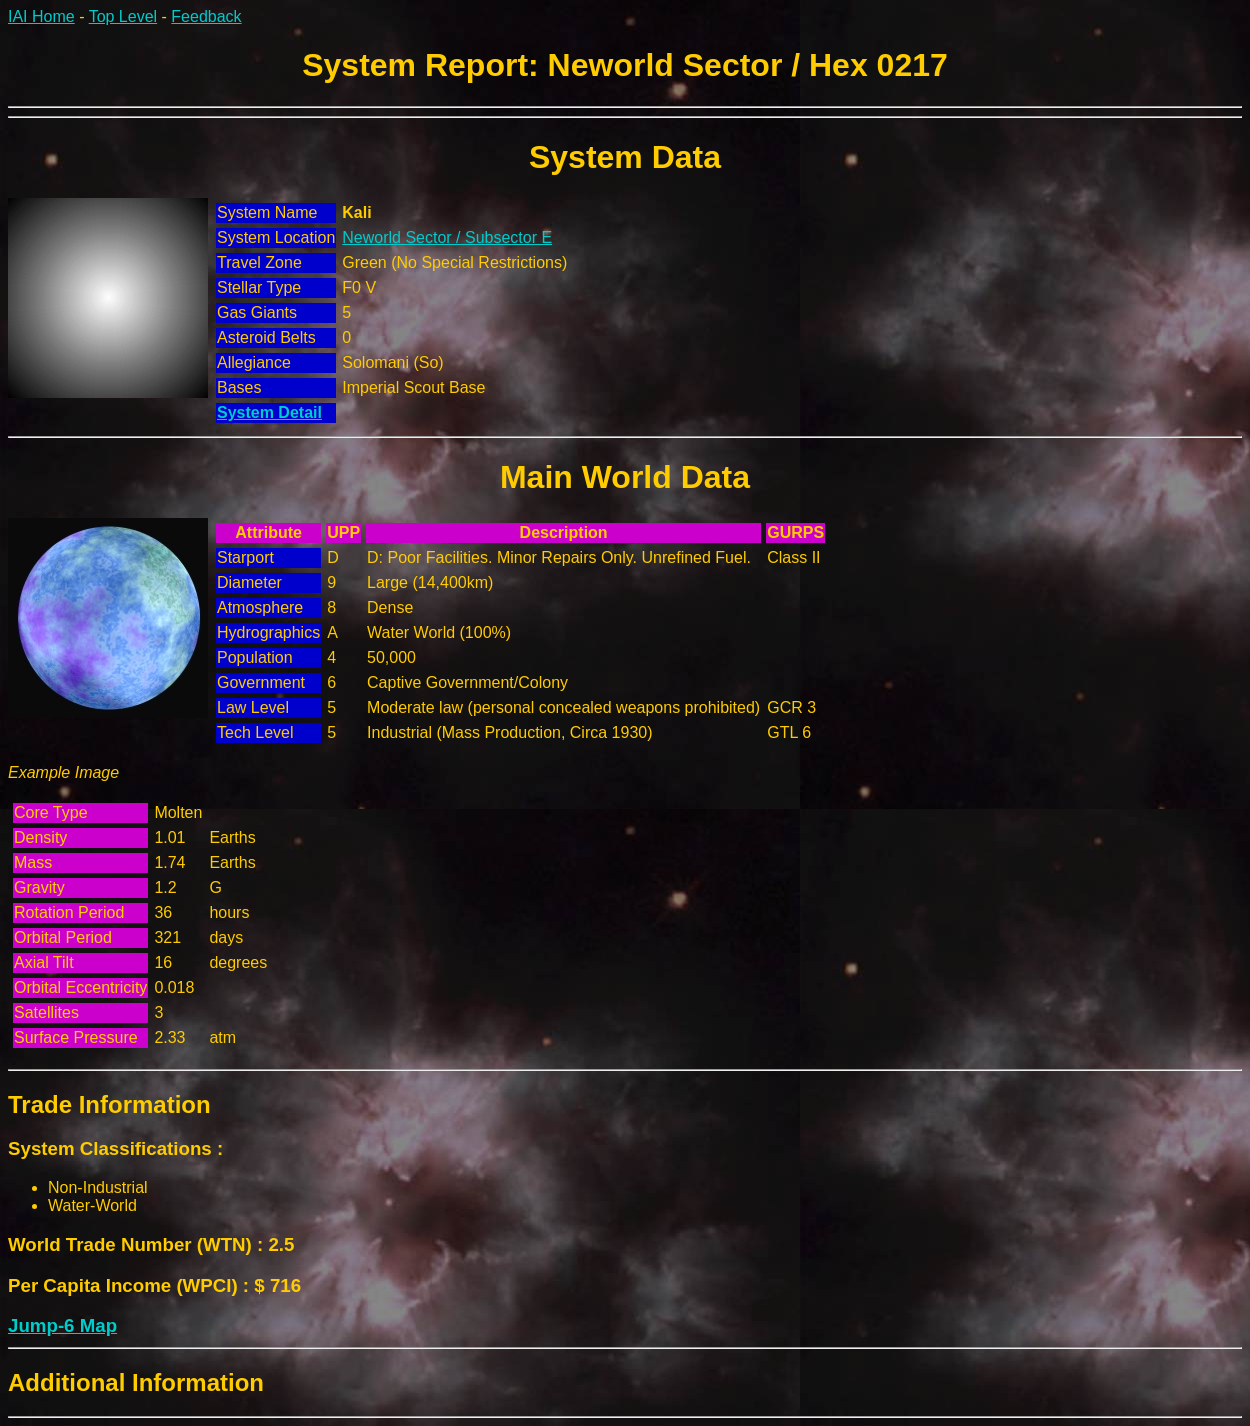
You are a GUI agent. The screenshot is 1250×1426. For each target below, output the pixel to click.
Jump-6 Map (62, 1325)
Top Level (123, 16)
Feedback (206, 16)
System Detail (269, 412)
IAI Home (41, 16)
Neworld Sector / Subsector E (447, 237)
